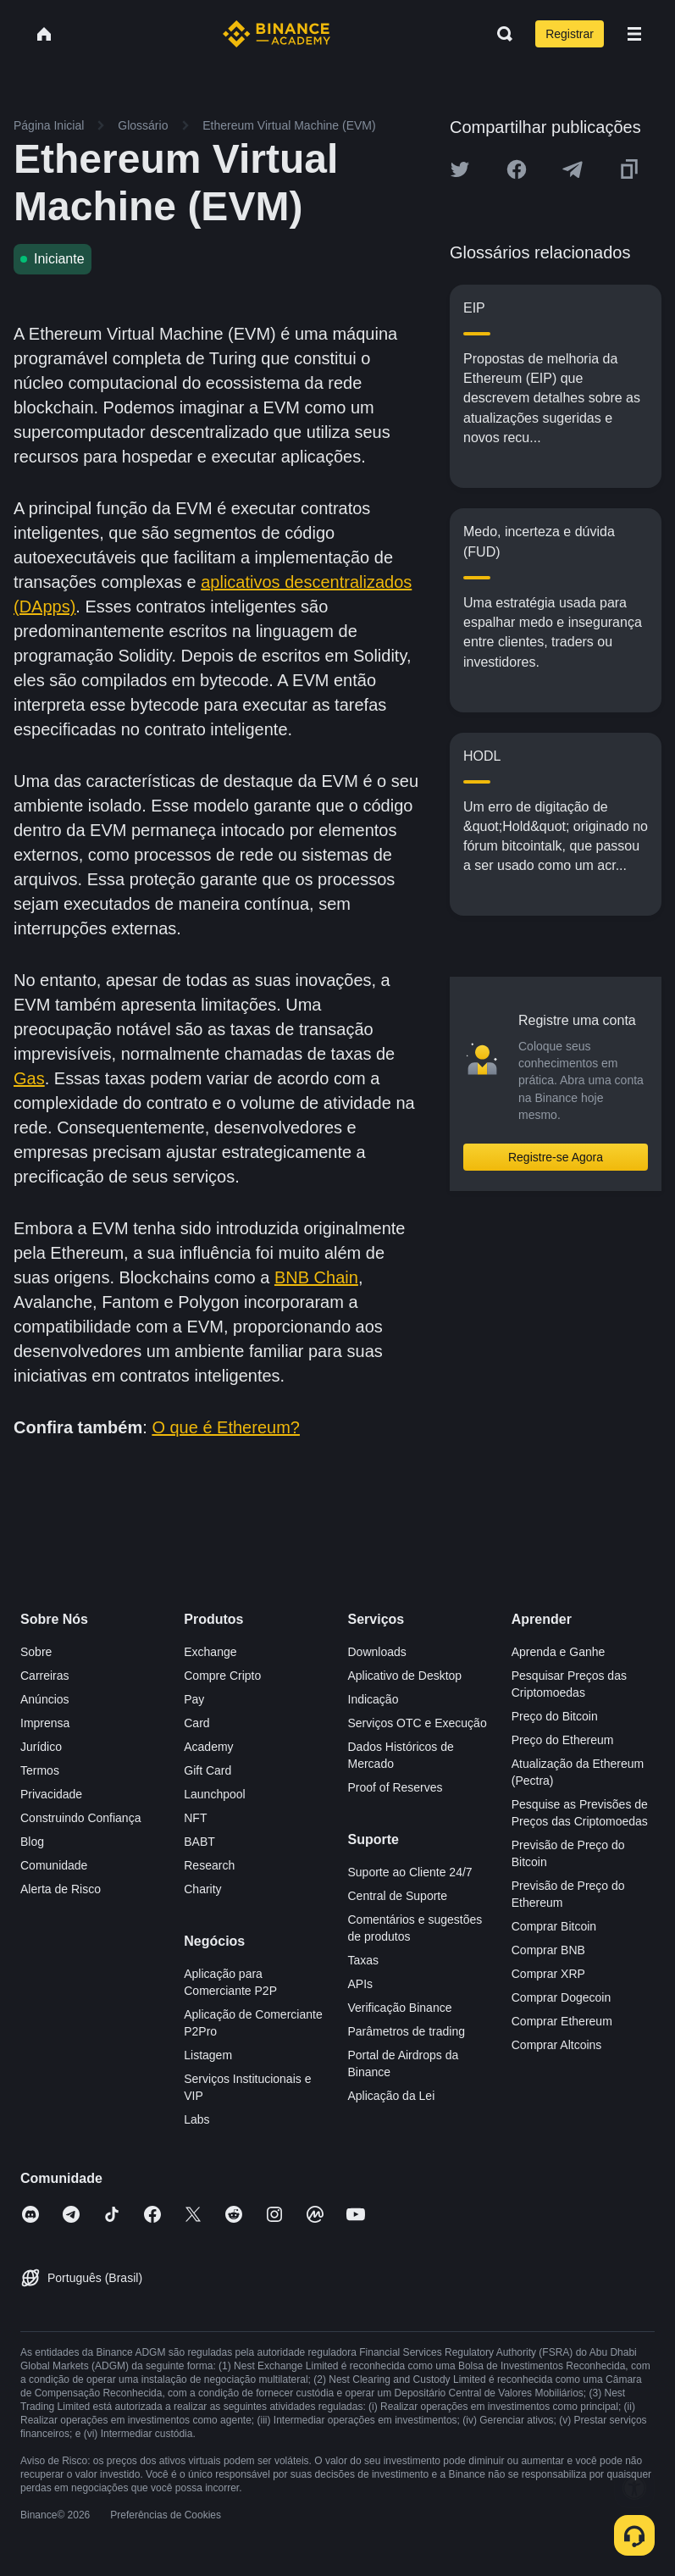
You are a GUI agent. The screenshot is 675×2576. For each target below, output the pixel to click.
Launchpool (214, 1794)
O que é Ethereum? (226, 1427)
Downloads (377, 1652)
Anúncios (44, 1699)
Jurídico (41, 1746)
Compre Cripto (222, 1675)
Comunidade (53, 1865)
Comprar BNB (548, 1950)
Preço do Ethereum (563, 1740)
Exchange (210, 1652)
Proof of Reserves (395, 1787)
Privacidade (51, 1794)
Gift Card (207, 1770)
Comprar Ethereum (562, 2021)
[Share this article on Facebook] (516, 169)
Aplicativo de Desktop (405, 1675)
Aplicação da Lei (391, 2095)
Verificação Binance (400, 2007)
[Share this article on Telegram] (572, 169)
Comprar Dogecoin (561, 1997)
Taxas (363, 1960)
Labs (196, 2119)
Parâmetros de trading (407, 2031)
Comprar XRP (548, 1973)
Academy (208, 1746)
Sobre (36, 1652)
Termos (39, 1770)
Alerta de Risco (60, 1889)
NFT (195, 1818)
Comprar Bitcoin (554, 1926)
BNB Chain (316, 1277)
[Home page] (276, 33)
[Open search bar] (499, 34)
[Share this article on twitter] (460, 169)
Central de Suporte (398, 1896)
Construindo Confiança (80, 1818)
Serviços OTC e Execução (417, 1723)
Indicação (373, 1699)
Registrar (569, 34)
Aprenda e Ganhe (559, 1652)
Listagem (208, 2055)
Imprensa (44, 1723)
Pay (194, 1699)
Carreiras (44, 1675)
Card (196, 1723)
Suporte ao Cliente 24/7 (410, 1872)
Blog (32, 1841)
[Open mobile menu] (634, 34)
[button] (634, 34)
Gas (29, 1078)
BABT (199, 1841)
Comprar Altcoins (557, 2045)
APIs (360, 1984)
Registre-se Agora (555, 1157)
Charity (202, 1889)
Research (209, 1865)
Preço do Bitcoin (555, 1716)
